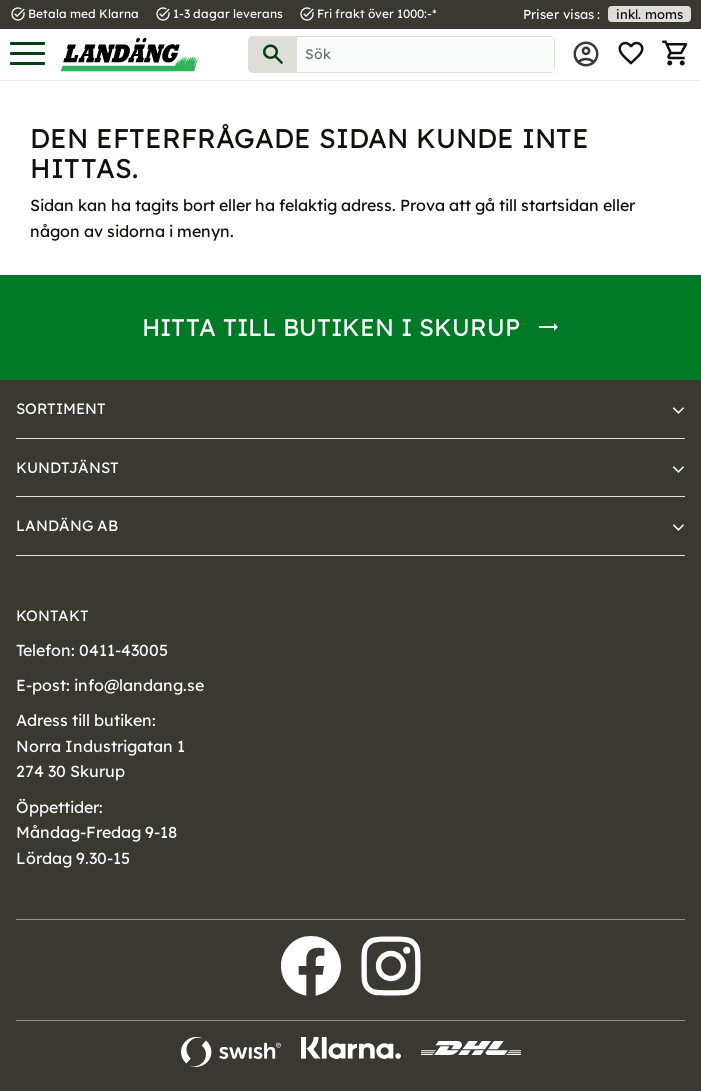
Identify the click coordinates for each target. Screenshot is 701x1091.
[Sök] (273, 54)
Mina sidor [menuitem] (586, 54)
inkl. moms (649, 14)
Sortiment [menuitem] (61, 408)
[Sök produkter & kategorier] (425, 54)
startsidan (560, 205)
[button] (27, 54)
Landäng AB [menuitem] (67, 525)
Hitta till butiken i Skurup (331, 327)
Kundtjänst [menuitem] (67, 467)
